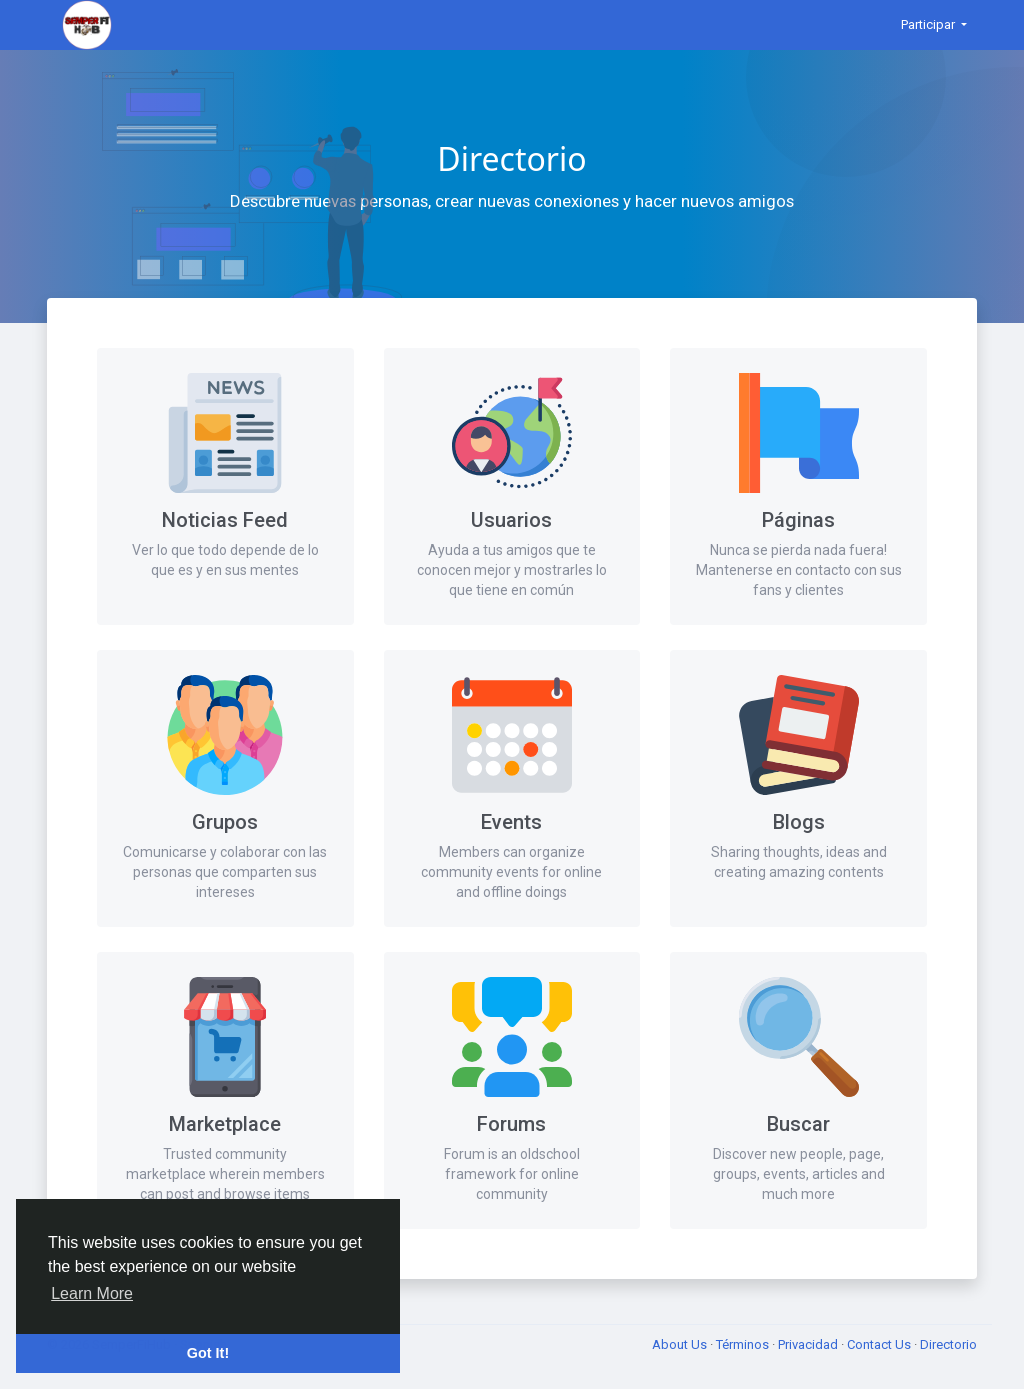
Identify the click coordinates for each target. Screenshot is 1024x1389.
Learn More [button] (92, 1293)
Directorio (948, 1344)
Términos (744, 1344)
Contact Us (880, 1344)
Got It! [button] (208, 1353)
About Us (681, 1344)
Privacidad (809, 1344)
